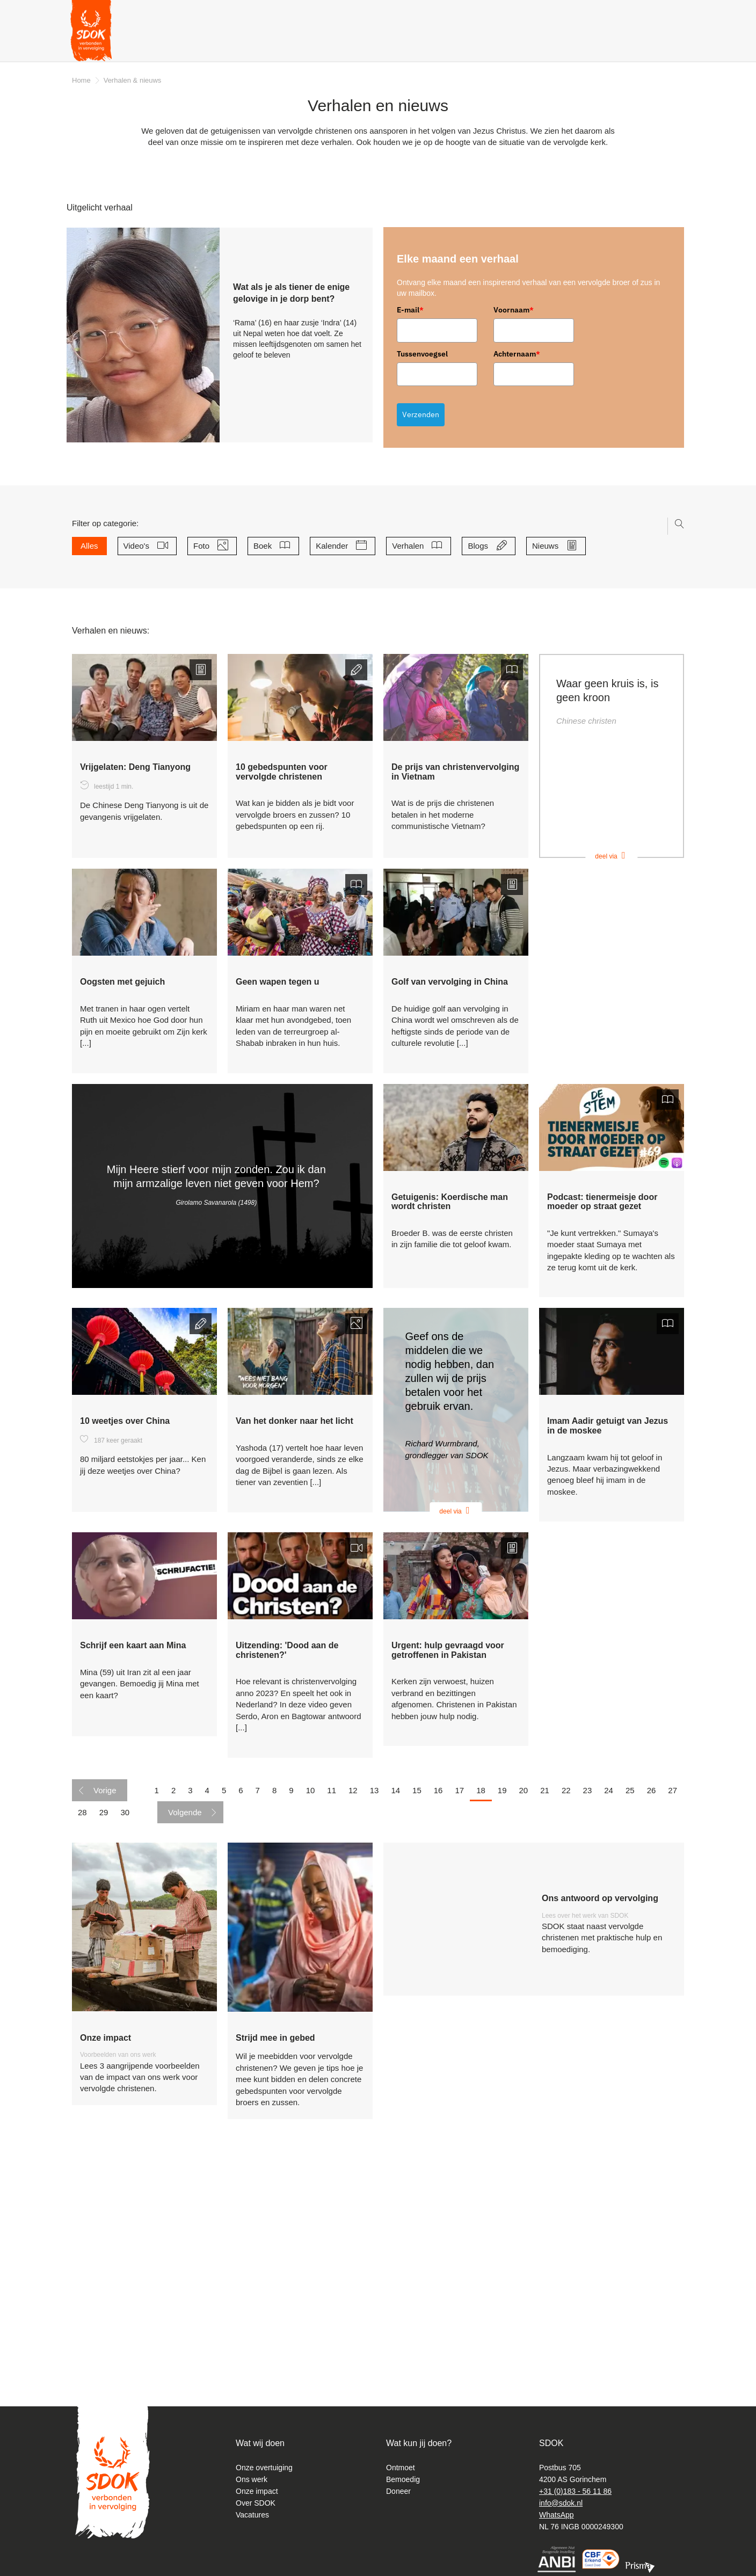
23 (587, 2004)
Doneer (660, 43)
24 (608, 2004)
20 (523, 2004)
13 (374, 2004)
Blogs (482, 545)
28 (82, 2027)
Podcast (549, 13)
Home (81, 80)
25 (630, 2004)
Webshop (605, 43)
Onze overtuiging (264, 2467)
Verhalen (412, 545)
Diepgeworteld (601, 13)
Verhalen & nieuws (161, 42)
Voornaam (513, 310)
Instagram (677, 14)
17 (459, 2004)
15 (416, 2004)
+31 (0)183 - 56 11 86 (575, 2491)
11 (331, 2004)
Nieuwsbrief (502, 13)
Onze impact (257, 2491)
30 (124, 2027)
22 (566, 2004)
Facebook (664, 13)
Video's (140, 545)
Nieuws (549, 545)
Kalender (336, 545)
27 (672, 2004)
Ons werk (251, 2479)
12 (353, 2004)
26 (651, 2004)
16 (438, 2004)
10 (310, 2004)
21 (544, 2004)
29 (103, 2027)
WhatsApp (556, 2514)
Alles (89, 545)
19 (502, 2004)
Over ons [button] (233, 42)
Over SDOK (255, 2503)
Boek (266, 545)
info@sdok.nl (561, 2503)
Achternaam (516, 354)
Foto (205, 545)
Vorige (105, 2004)
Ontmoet (400, 2467)
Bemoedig (403, 2479)
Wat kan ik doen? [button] (304, 42)
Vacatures (252, 2514)
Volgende (185, 2027)
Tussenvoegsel (422, 354)
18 (480, 2004)
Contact (405, 13)
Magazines (450, 13)
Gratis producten (390, 42)
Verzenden (420, 414)
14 (395, 2004)
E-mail (410, 310)
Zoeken (644, 15)
